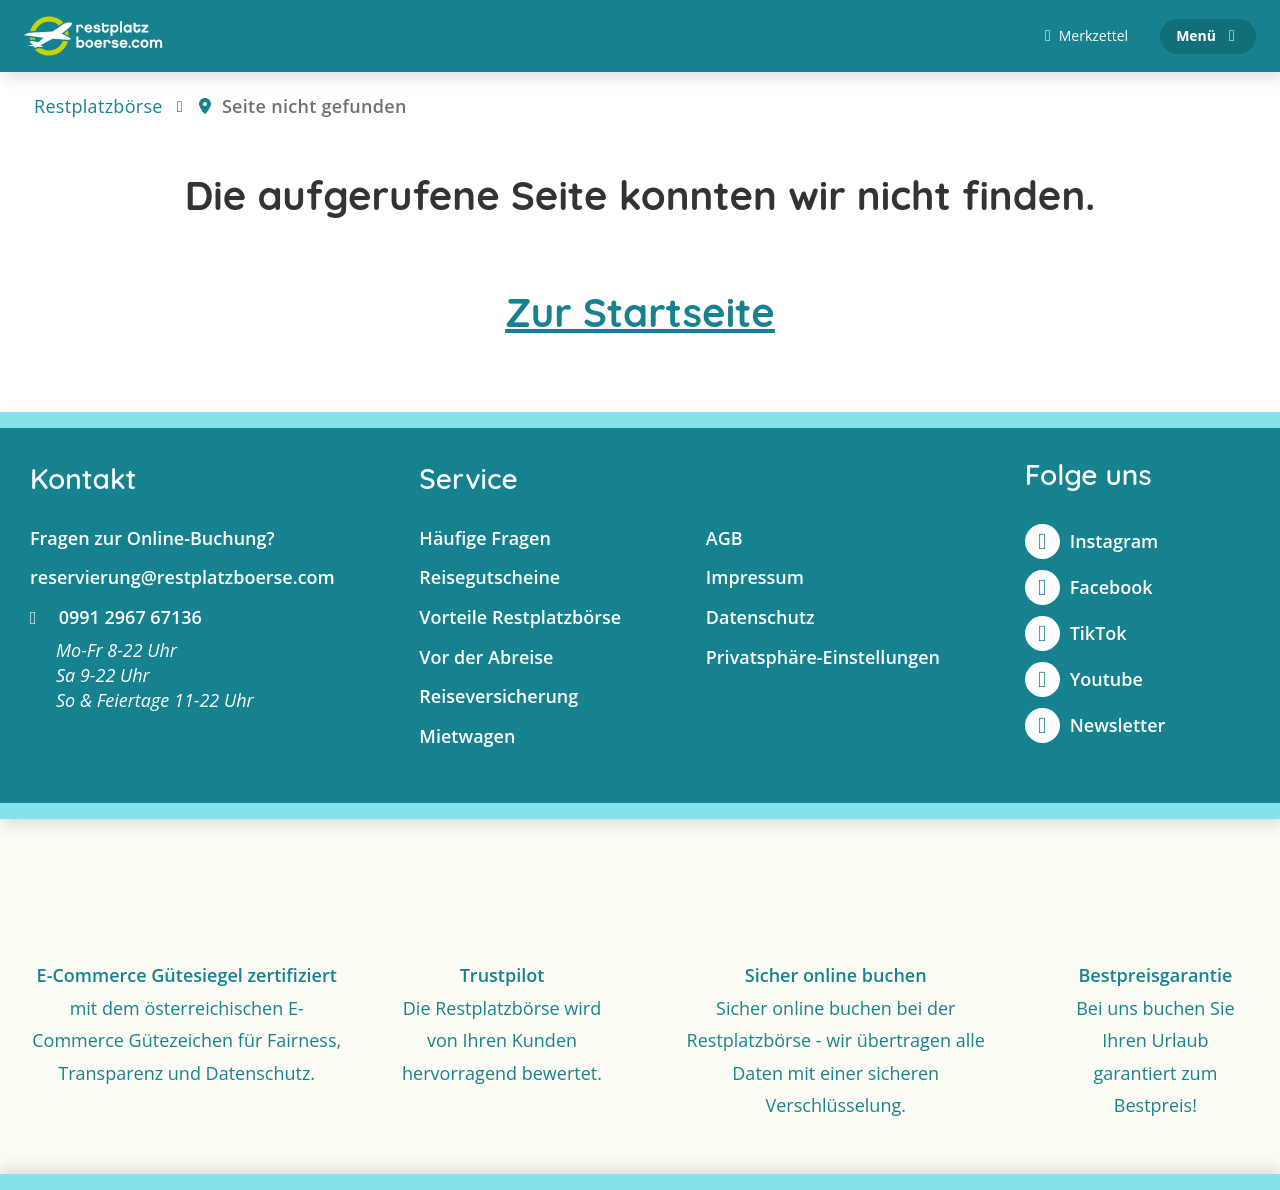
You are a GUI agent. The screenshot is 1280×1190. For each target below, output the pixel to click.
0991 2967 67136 (116, 617)
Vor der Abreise (486, 657)
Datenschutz (760, 617)
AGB (724, 538)
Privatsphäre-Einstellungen (823, 657)
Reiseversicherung (498, 696)
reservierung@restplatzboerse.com (182, 577)
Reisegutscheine (489, 577)
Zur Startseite (640, 312)
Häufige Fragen (485, 538)
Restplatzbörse (98, 106)
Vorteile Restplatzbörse (520, 617)
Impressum (755, 577)
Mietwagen (467, 736)
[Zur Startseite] (93, 36)
